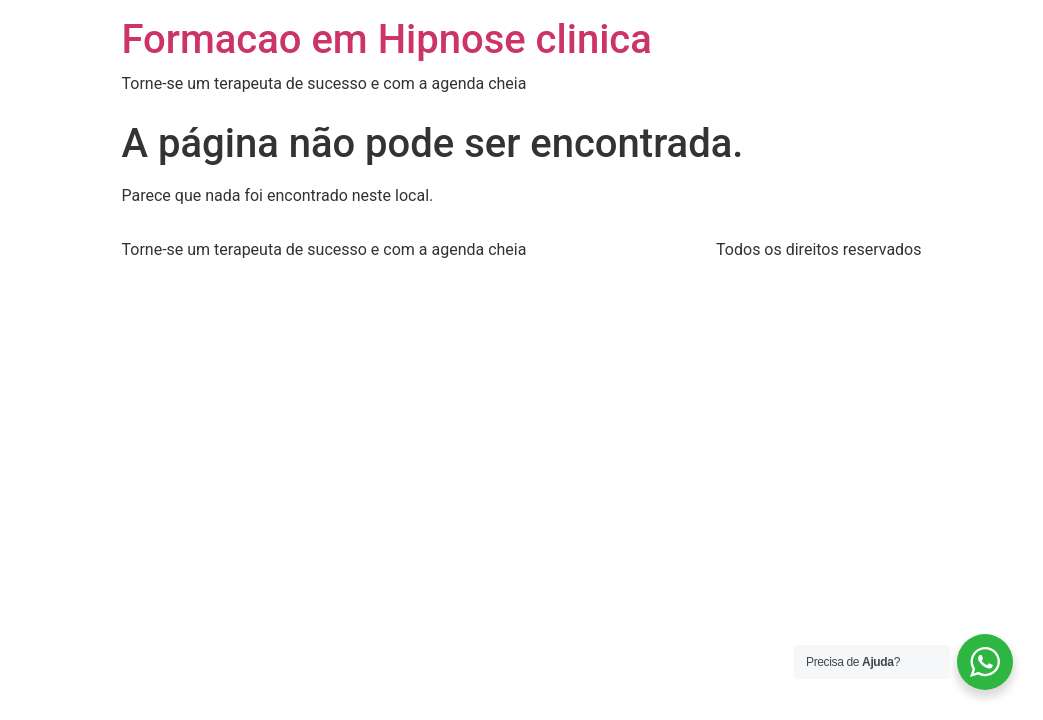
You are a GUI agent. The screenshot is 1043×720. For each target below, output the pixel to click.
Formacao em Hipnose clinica (387, 39)
